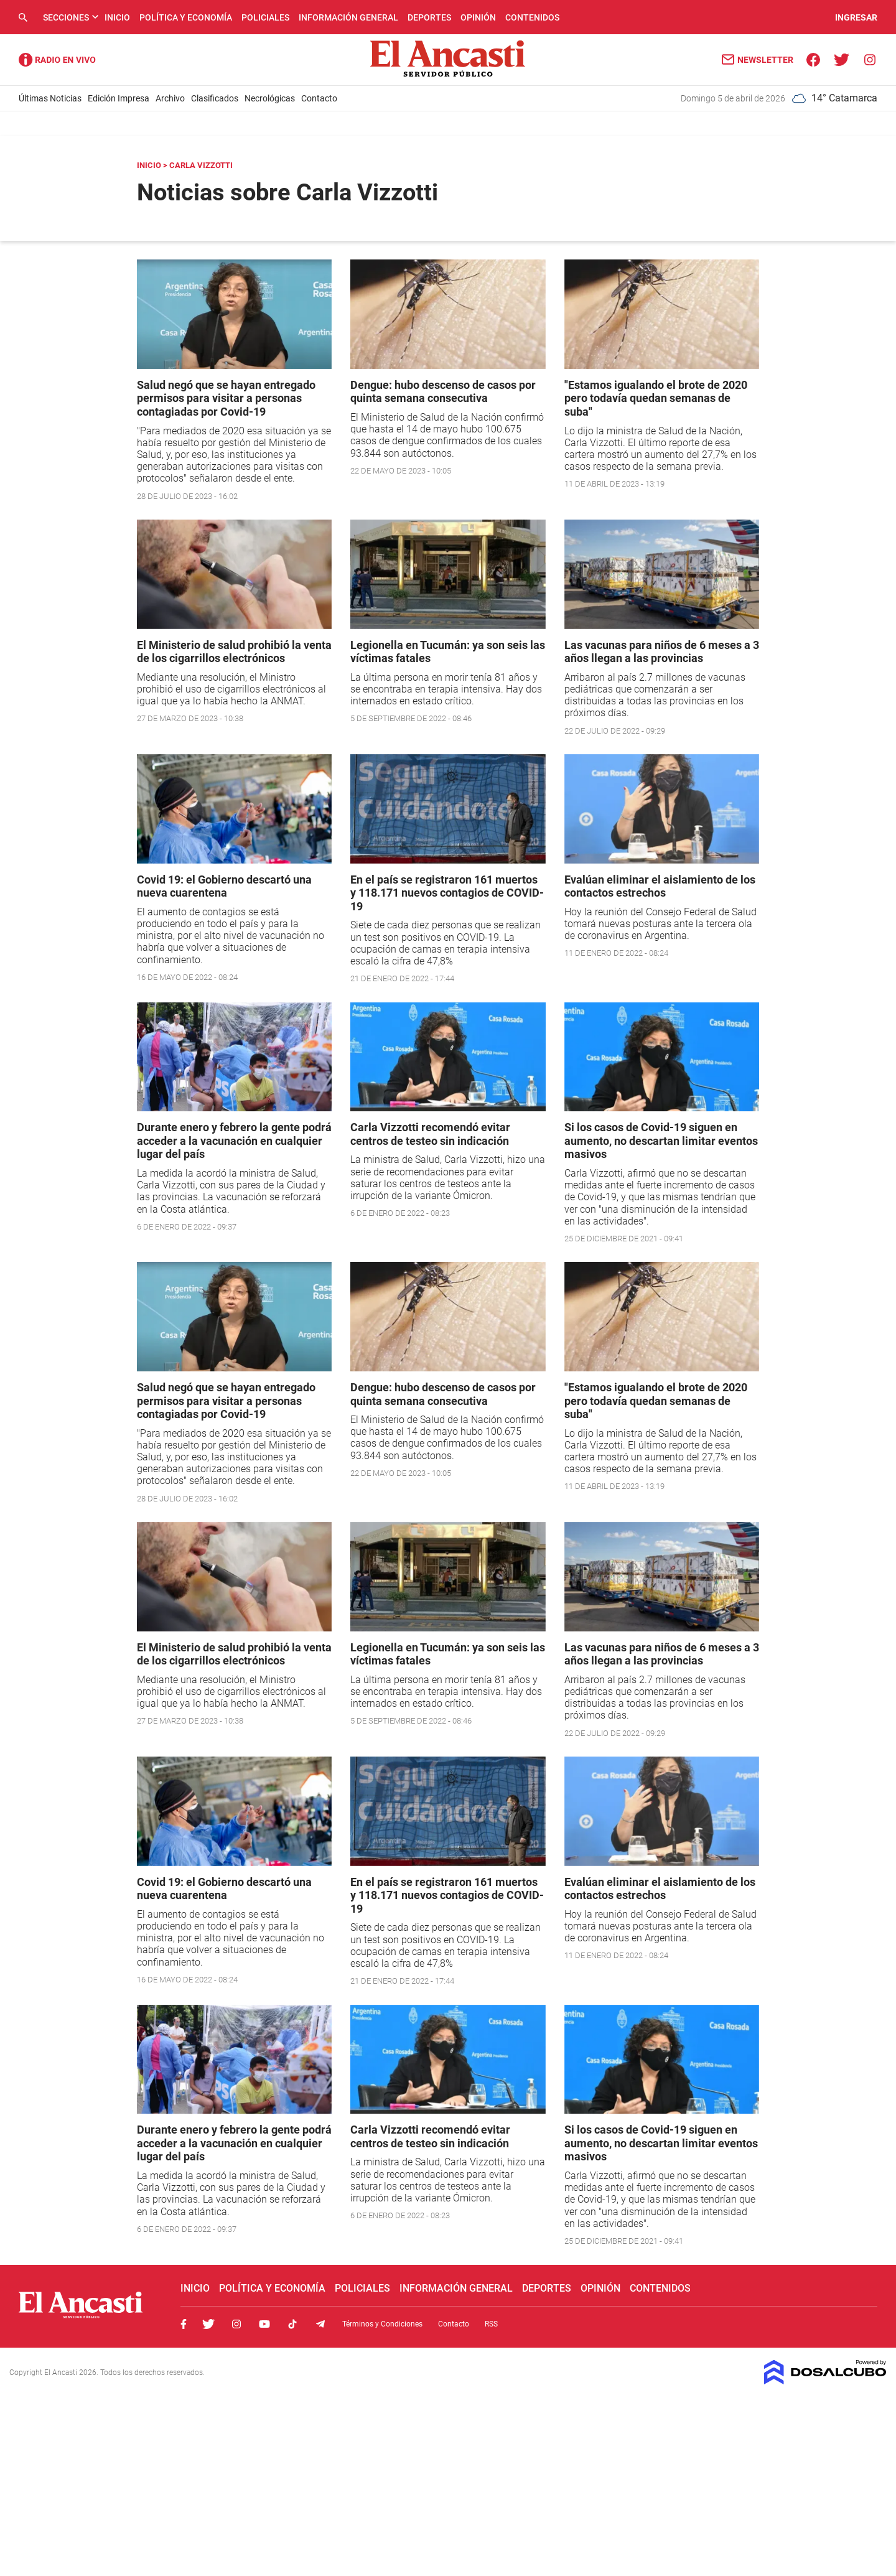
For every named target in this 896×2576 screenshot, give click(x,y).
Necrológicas (270, 98)
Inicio (117, 17)
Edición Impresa (118, 98)
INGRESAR (856, 17)
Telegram (320, 2324)
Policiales (265, 17)
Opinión (478, 17)
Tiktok (292, 2324)
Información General (348, 17)
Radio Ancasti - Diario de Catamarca (57, 60)
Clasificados (214, 98)
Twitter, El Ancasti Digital (208, 2324)
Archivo (170, 98)
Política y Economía (185, 17)
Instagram (236, 2324)
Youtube (264, 2324)
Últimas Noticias (50, 98)
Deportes (429, 17)
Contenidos (532, 17)
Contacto (319, 98)
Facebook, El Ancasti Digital (183, 2324)
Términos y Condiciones (382, 2324)
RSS (491, 2324)
